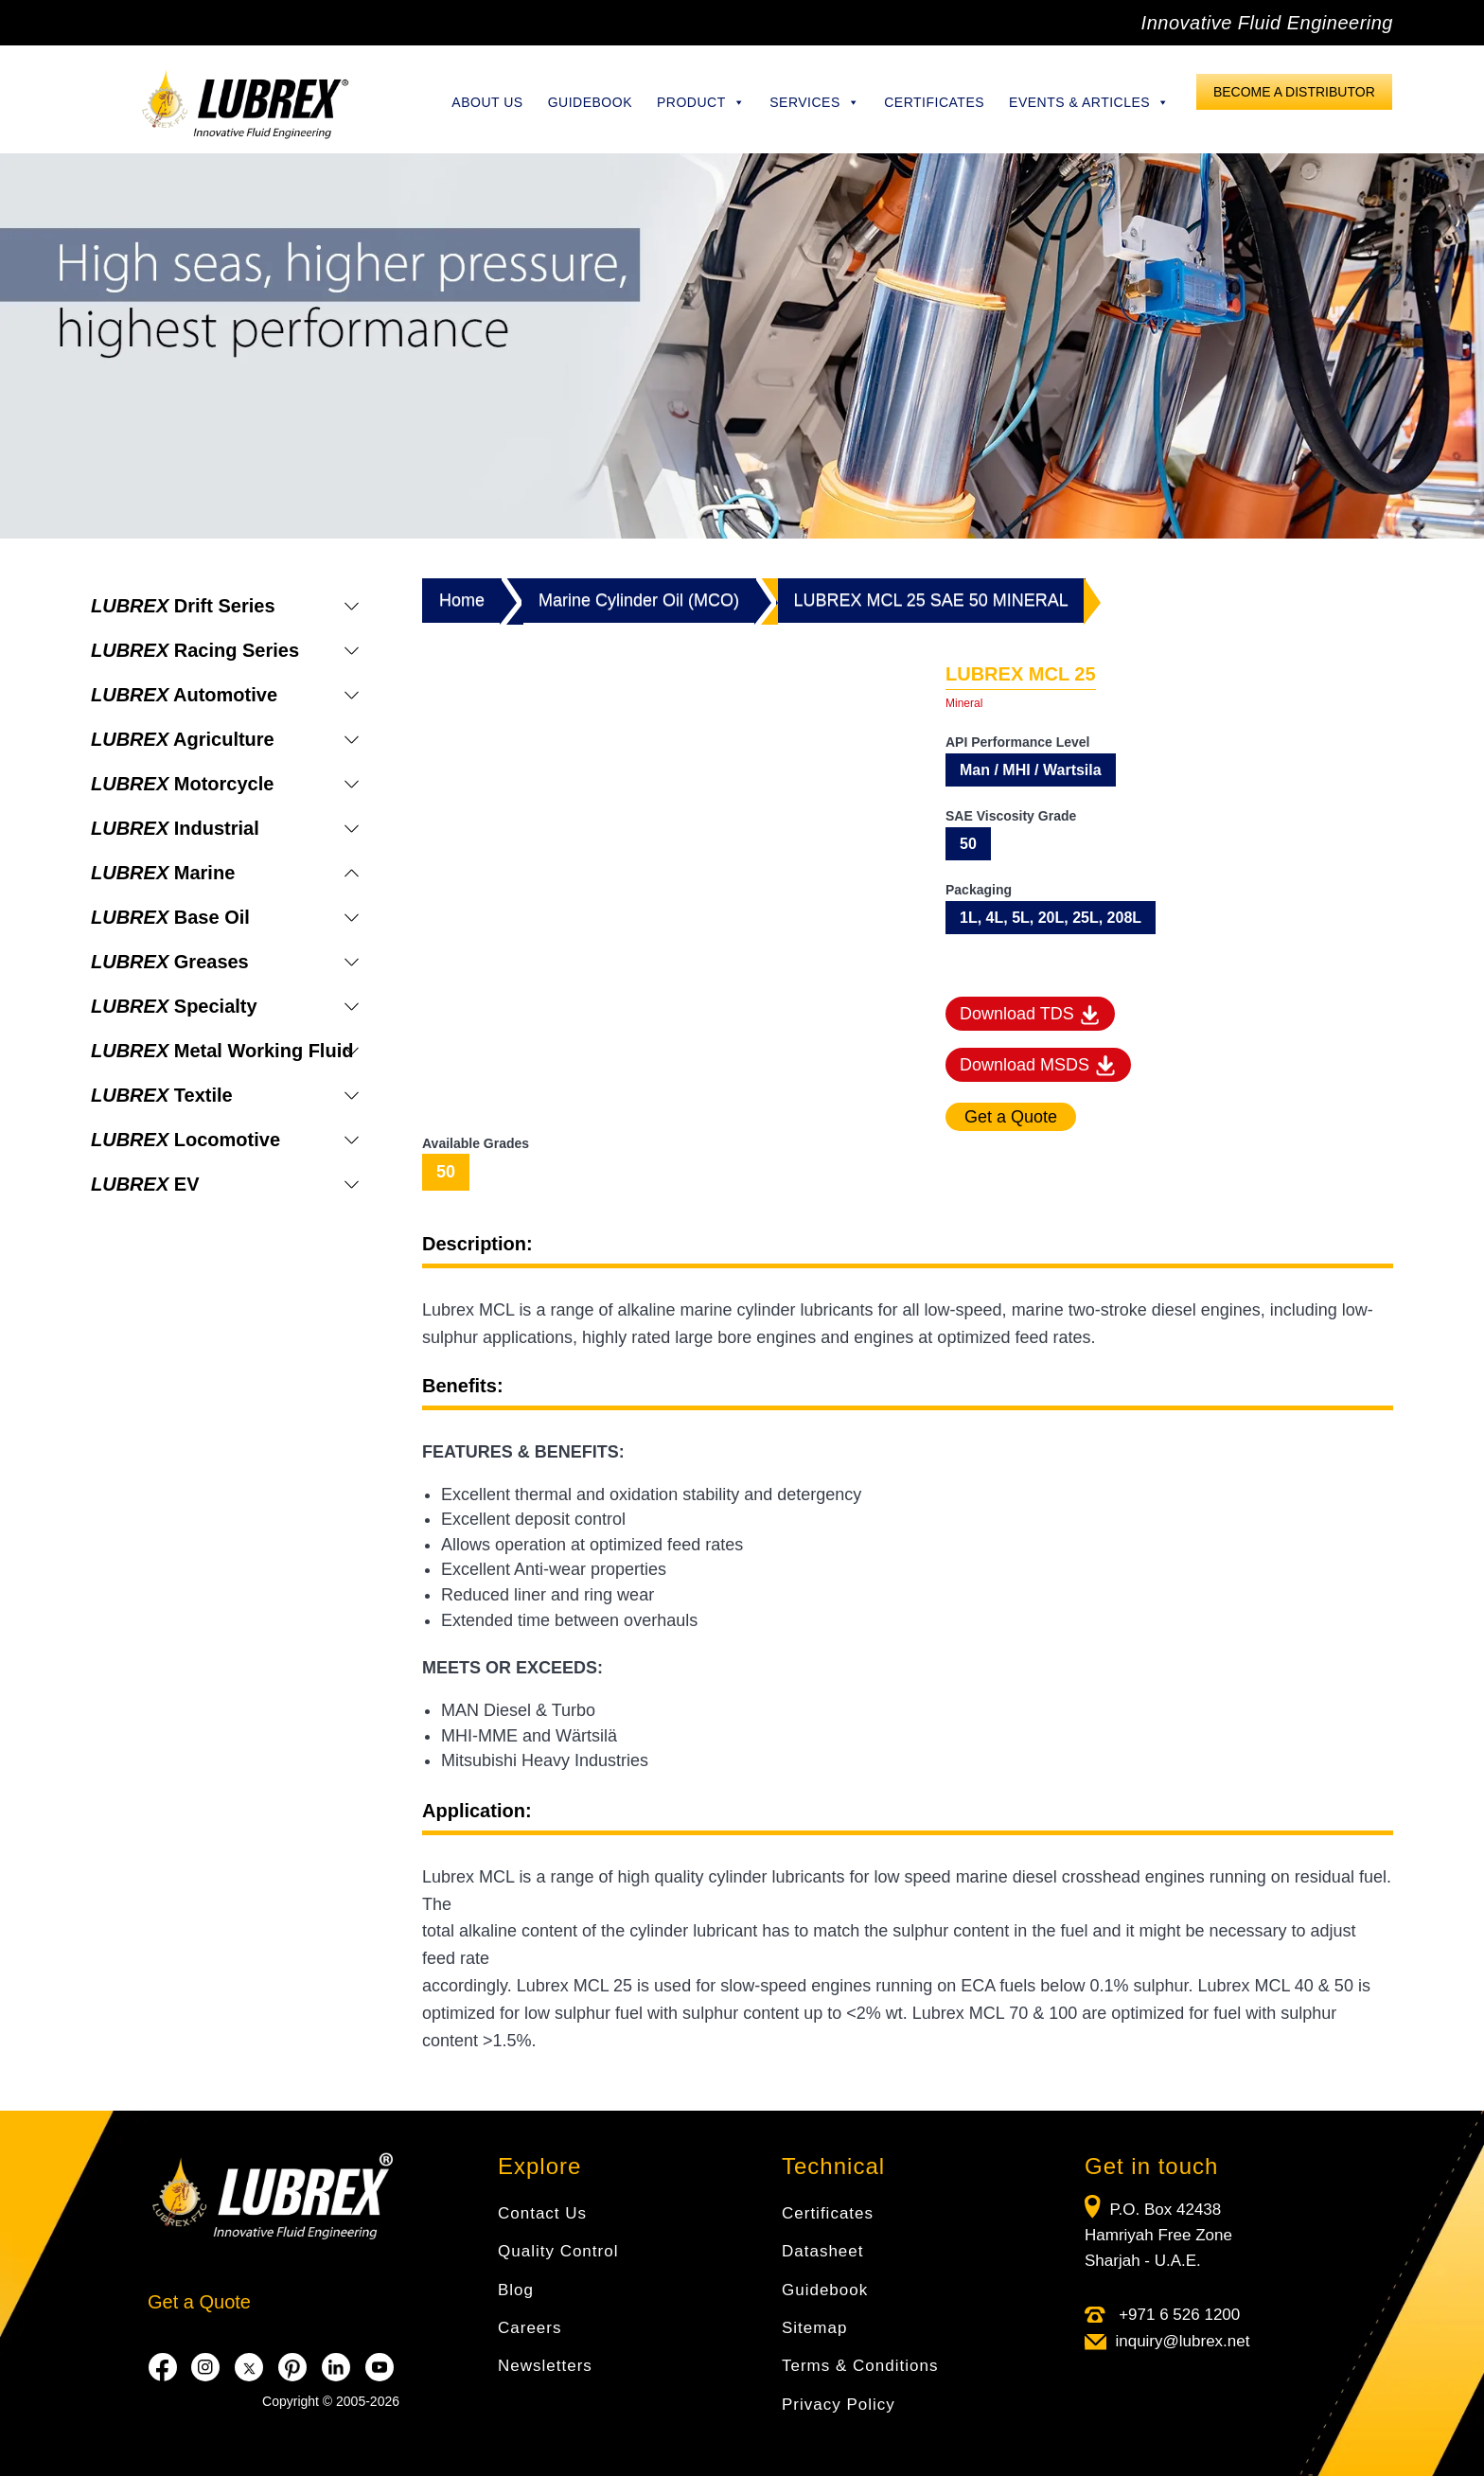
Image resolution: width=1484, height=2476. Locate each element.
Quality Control (558, 2251)
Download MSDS (1038, 1065)
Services (814, 102)
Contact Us (542, 2213)
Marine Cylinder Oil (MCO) (639, 600)
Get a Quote (199, 2301)
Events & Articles (1089, 102)
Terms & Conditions (860, 2366)
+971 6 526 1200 (1177, 2315)
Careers (529, 2328)
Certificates (934, 102)
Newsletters (545, 2366)
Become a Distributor (1294, 91)
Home (462, 600)
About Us (486, 102)
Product (701, 102)
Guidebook (590, 102)
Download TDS (1030, 1015)
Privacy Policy (838, 2405)
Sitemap (814, 2328)
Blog (516, 2290)
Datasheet (823, 2251)
